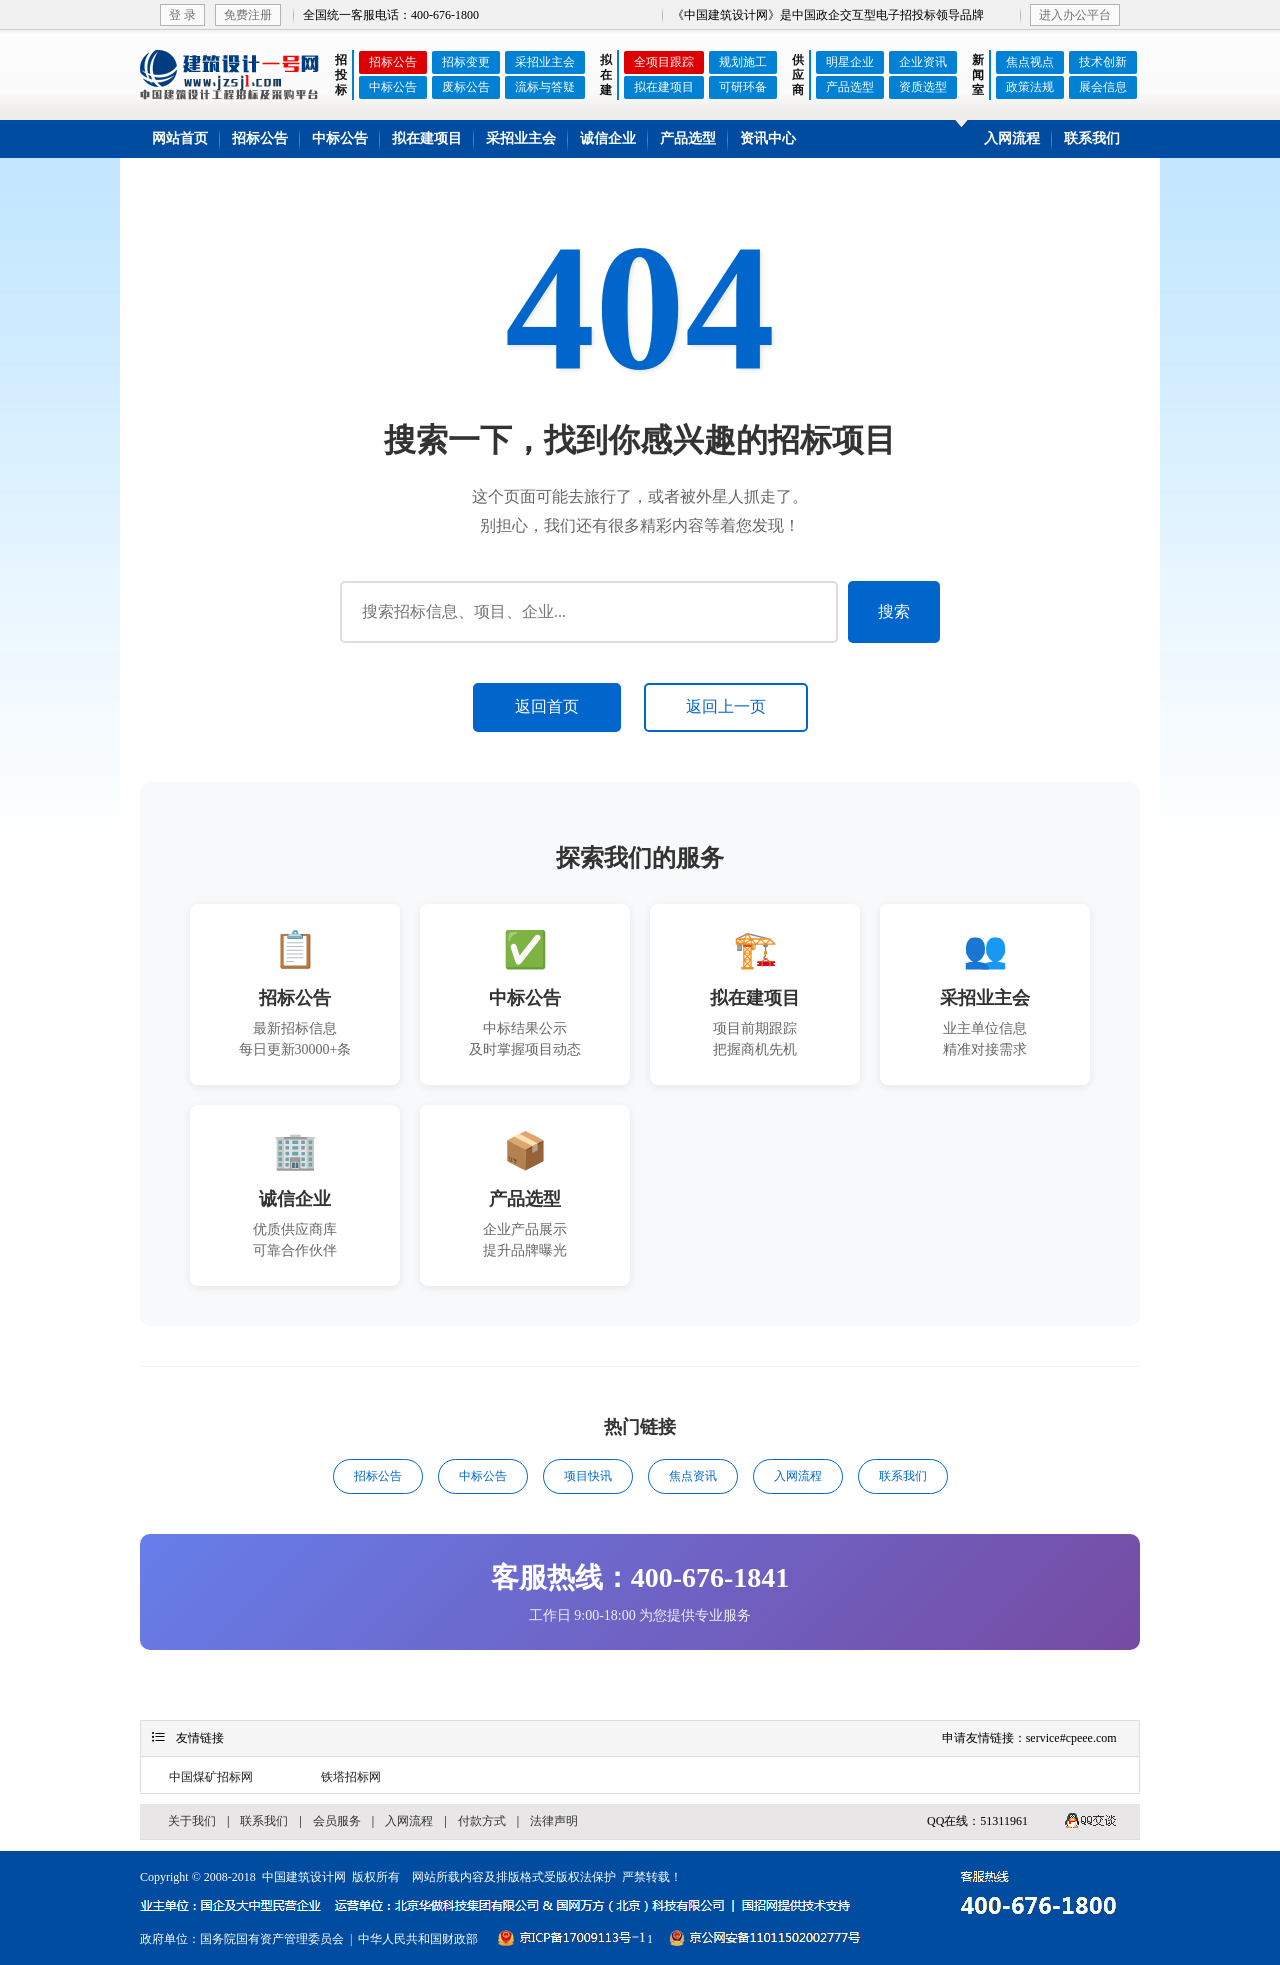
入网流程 (1012, 138)
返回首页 (547, 706)
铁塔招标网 (351, 1777)
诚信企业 (608, 138)
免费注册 (248, 15)
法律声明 (554, 1821)
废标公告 (466, 87)
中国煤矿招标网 (211, 1777)
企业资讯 (923, 62)
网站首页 (180, 138)
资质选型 (923, 87)
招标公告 (393, 62)
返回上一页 (726, 706)
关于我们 (192, 1821)
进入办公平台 (1075, 15)
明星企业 (850, 62)
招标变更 (466, 62)
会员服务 (337, 1821)
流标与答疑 (545, 87)
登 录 (182, 15)
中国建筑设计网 (304, 1877)
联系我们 (1092, 138)
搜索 (894, 611)
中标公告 (393, 87)
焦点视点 (1030, 62)
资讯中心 (768, 138)
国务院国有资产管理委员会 (272, 1939)
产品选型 (850, 87)
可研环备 (743, 87)
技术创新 (1103, 62)
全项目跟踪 (664, 62)
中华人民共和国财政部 (418, 1939)
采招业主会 (545, 62)
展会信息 (1103, 87)
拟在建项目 (664, 87)
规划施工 (743, 62)
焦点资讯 (693, 1476)
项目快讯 (588, 1476)
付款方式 (482, 1821)
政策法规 (1030, 87)
